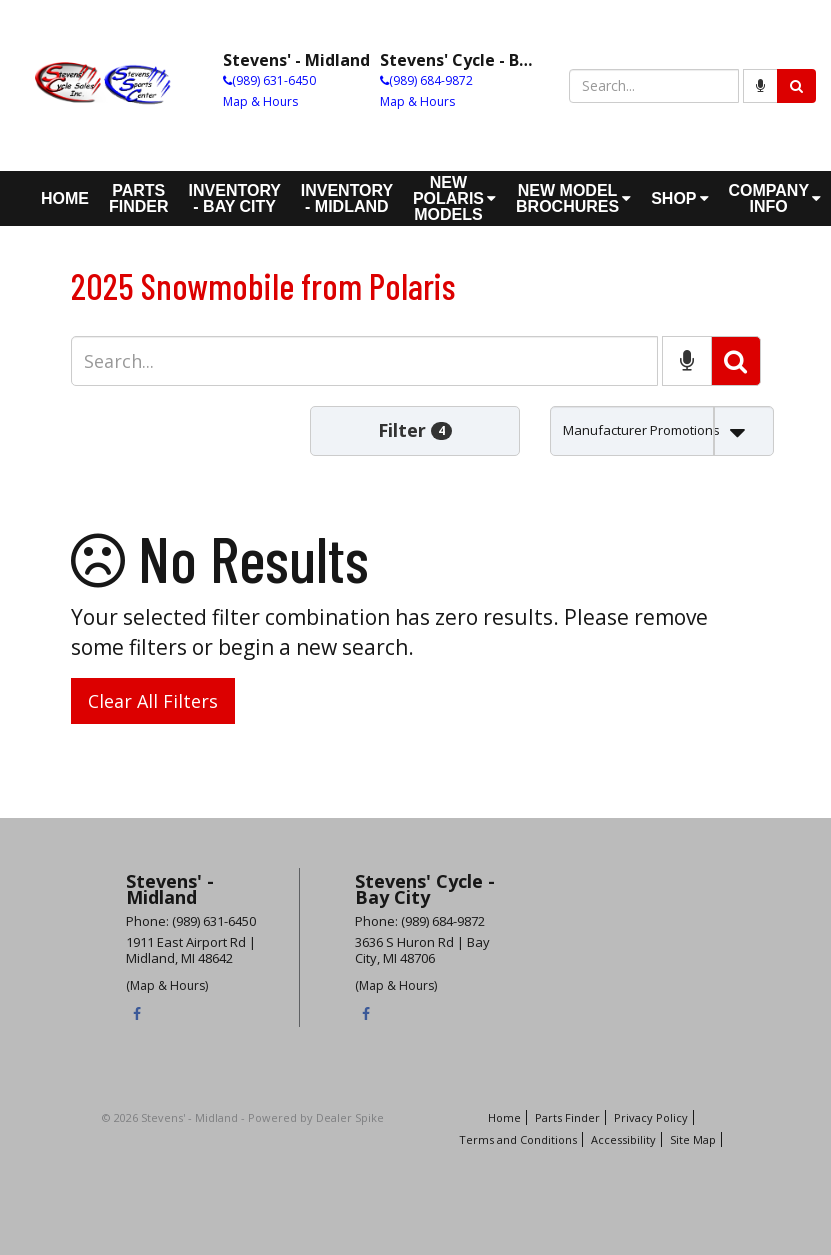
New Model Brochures (573, 198)
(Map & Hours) (167, 985)
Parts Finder (139, 198)
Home (65, 198)
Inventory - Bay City (235, 198)
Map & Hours (260, 101)
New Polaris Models (454, 198)
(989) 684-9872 (431, 80)
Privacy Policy (651, 1117)
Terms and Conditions (518, 1139)
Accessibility (623, 1139)
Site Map (693, 1139)
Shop (679, 198)
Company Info (775, 198)
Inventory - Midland (347, 198)
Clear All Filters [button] (153, 701)
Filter (415, 430)
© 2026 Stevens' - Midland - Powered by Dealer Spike (243, 1117)
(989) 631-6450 (274, 80)
